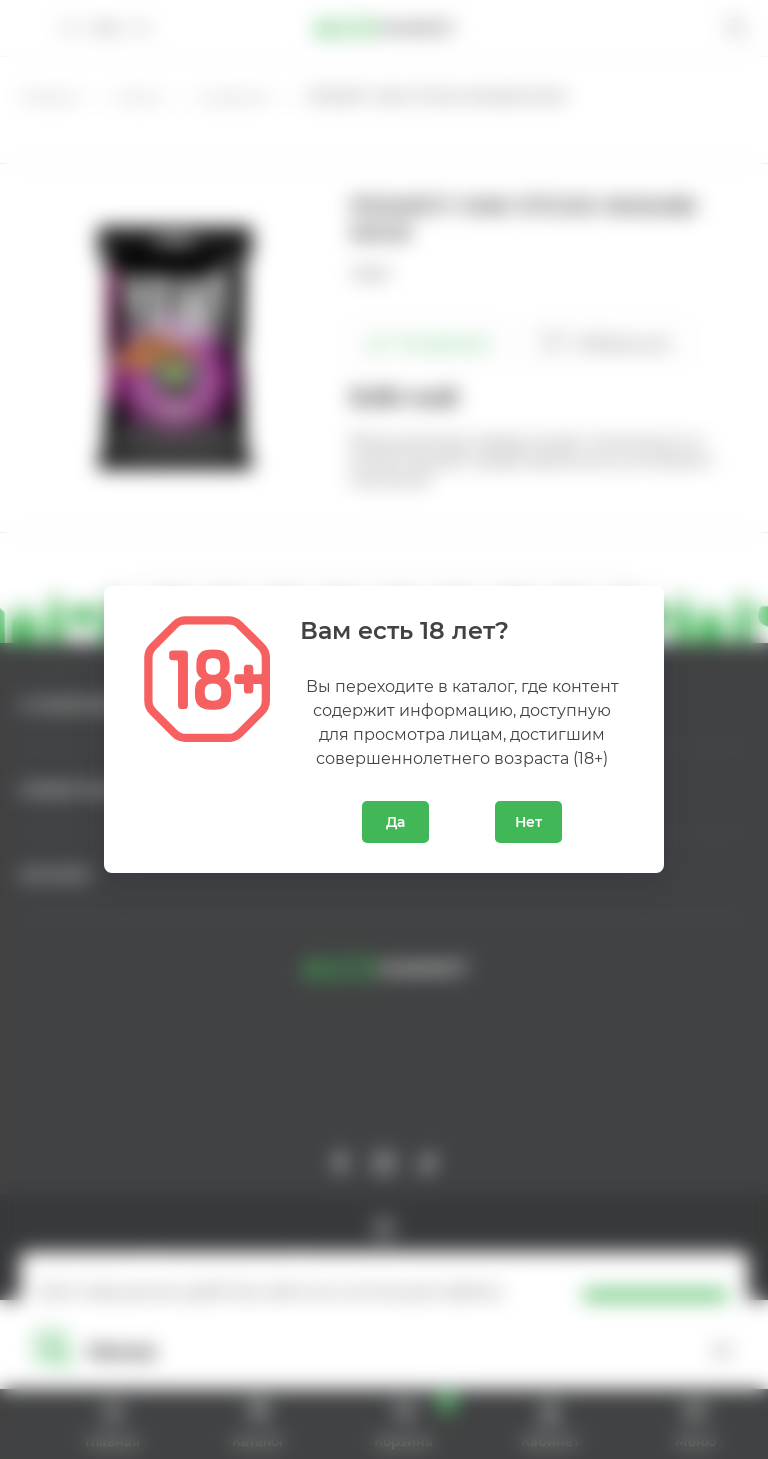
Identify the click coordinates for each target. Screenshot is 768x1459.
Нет (528, 822)
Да (395, 822)
